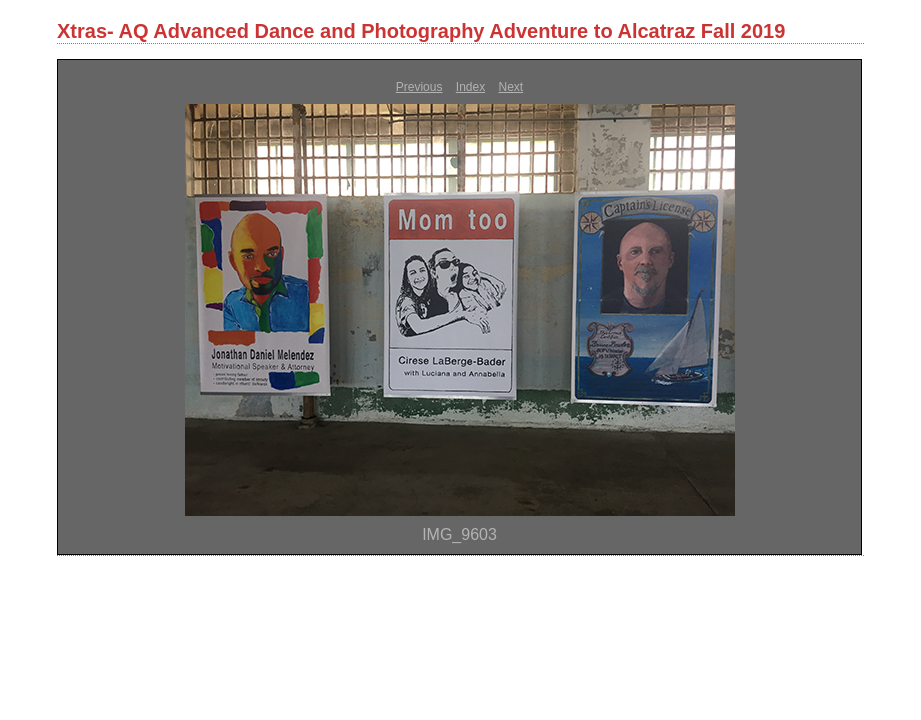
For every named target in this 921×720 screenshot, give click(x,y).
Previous (419, 87)
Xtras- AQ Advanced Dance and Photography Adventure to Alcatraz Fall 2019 (421, 31)
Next (511, 87)
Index (470, 87)
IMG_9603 (459, 534)
